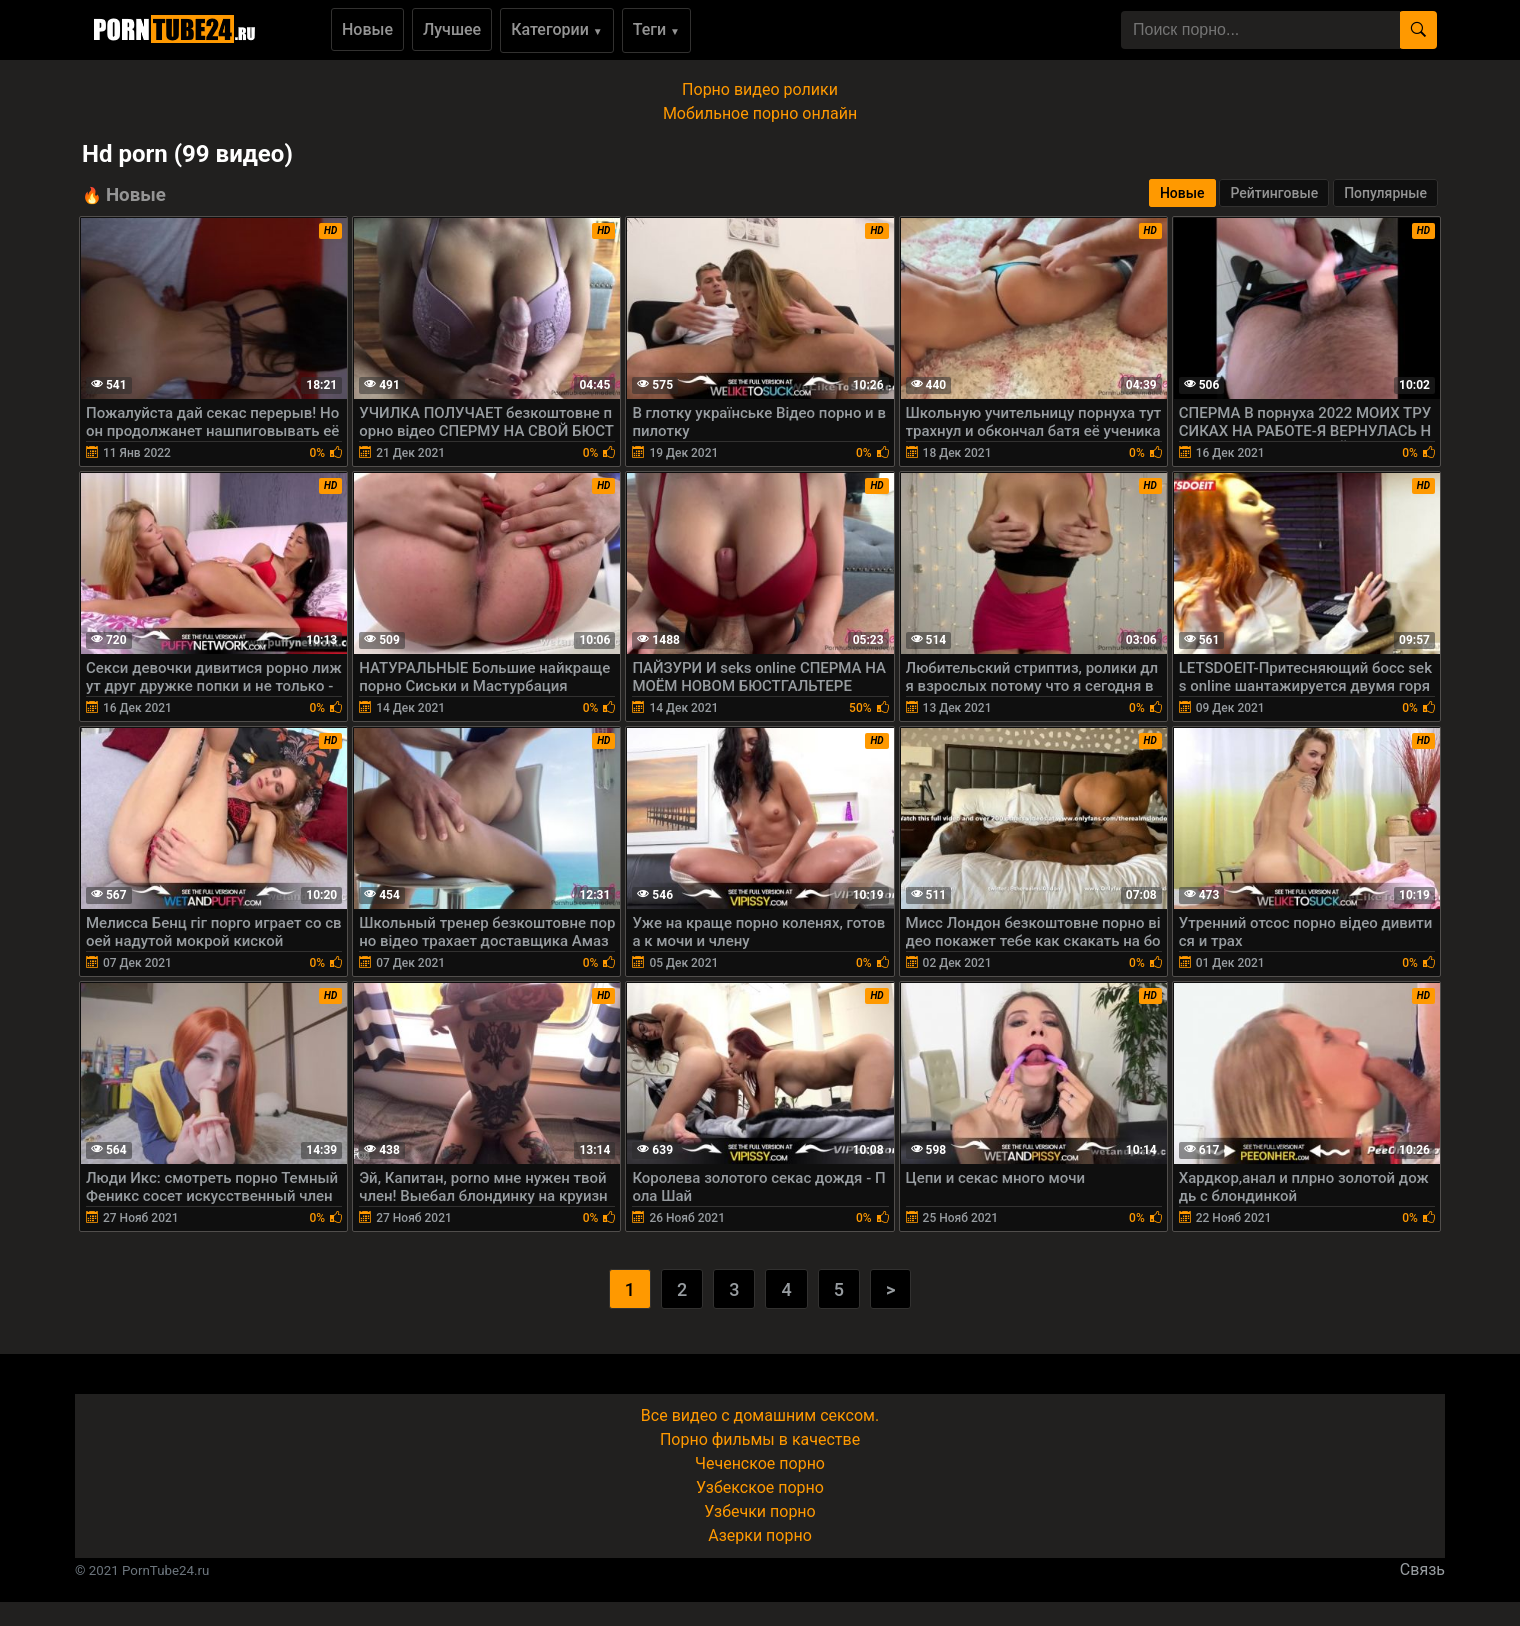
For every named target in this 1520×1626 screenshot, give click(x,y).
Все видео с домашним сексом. (760, 1415)
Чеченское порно (760, 1463)
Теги (656, 29)
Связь (1422, 1569)
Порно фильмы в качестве (760, 1439)
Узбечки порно (759, 1511)
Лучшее (452, 29)
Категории (557, 29)
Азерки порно (760, 1535)
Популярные (1385, 193)
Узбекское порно (760, 1487)
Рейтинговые (1274, 193)
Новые (367, 29)
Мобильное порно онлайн (760, 113)
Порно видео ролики (760, 89)
